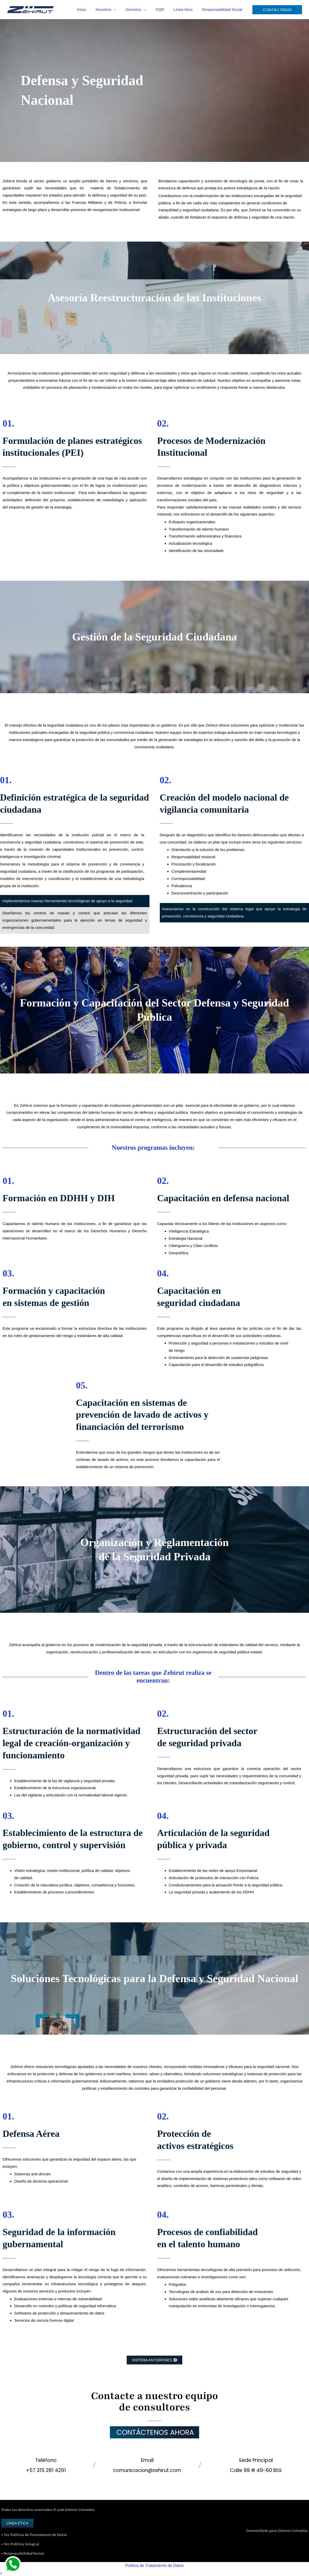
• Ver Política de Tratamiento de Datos (33, 2534)
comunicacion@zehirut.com (147, 2470)
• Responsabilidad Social (22, 2552)
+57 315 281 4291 (46, 2470)
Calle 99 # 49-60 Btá (256, 2470)
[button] (121, 10)
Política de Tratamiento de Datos (154, 2565)
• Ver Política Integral (19, 2543)
